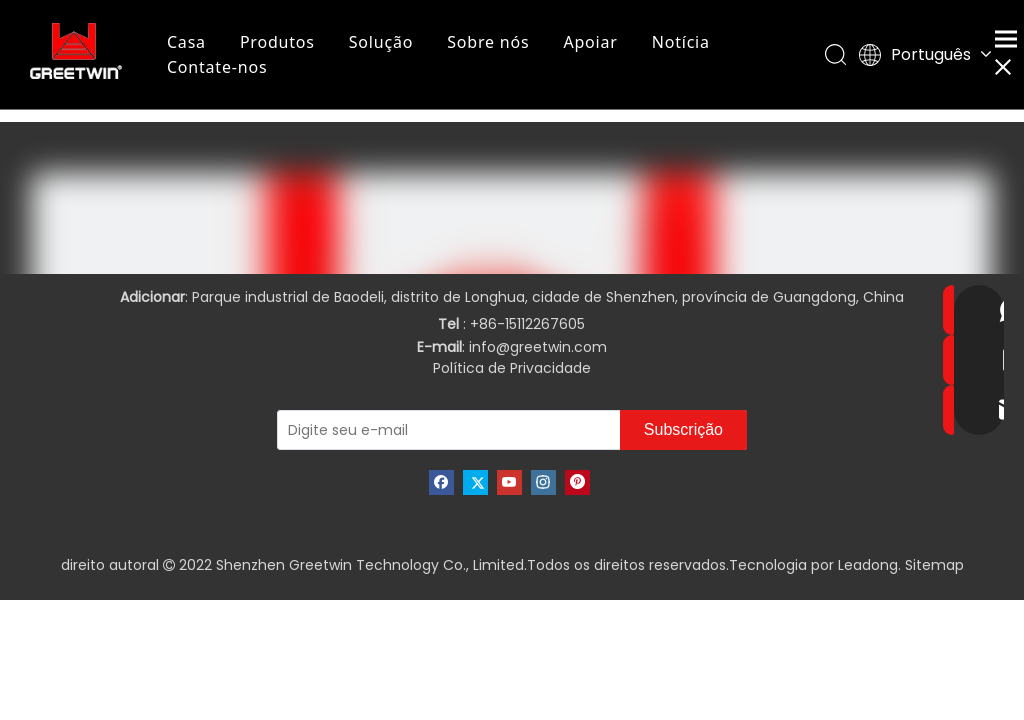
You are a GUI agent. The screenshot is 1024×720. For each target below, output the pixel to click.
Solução (382, 42)
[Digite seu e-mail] (413, 430)
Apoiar (592, 42)
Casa (187, 42)
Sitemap (934, 565)
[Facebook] (441, 482)
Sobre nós (489, 42)
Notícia (682, 42)
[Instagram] (543, 482)
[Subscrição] (683, 430)
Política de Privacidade (512, 368)
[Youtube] (509, 482)
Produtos (278, 42)
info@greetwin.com (538, 347)
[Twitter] (475, 482)
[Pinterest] (577, 482)
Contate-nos (218, 67)
